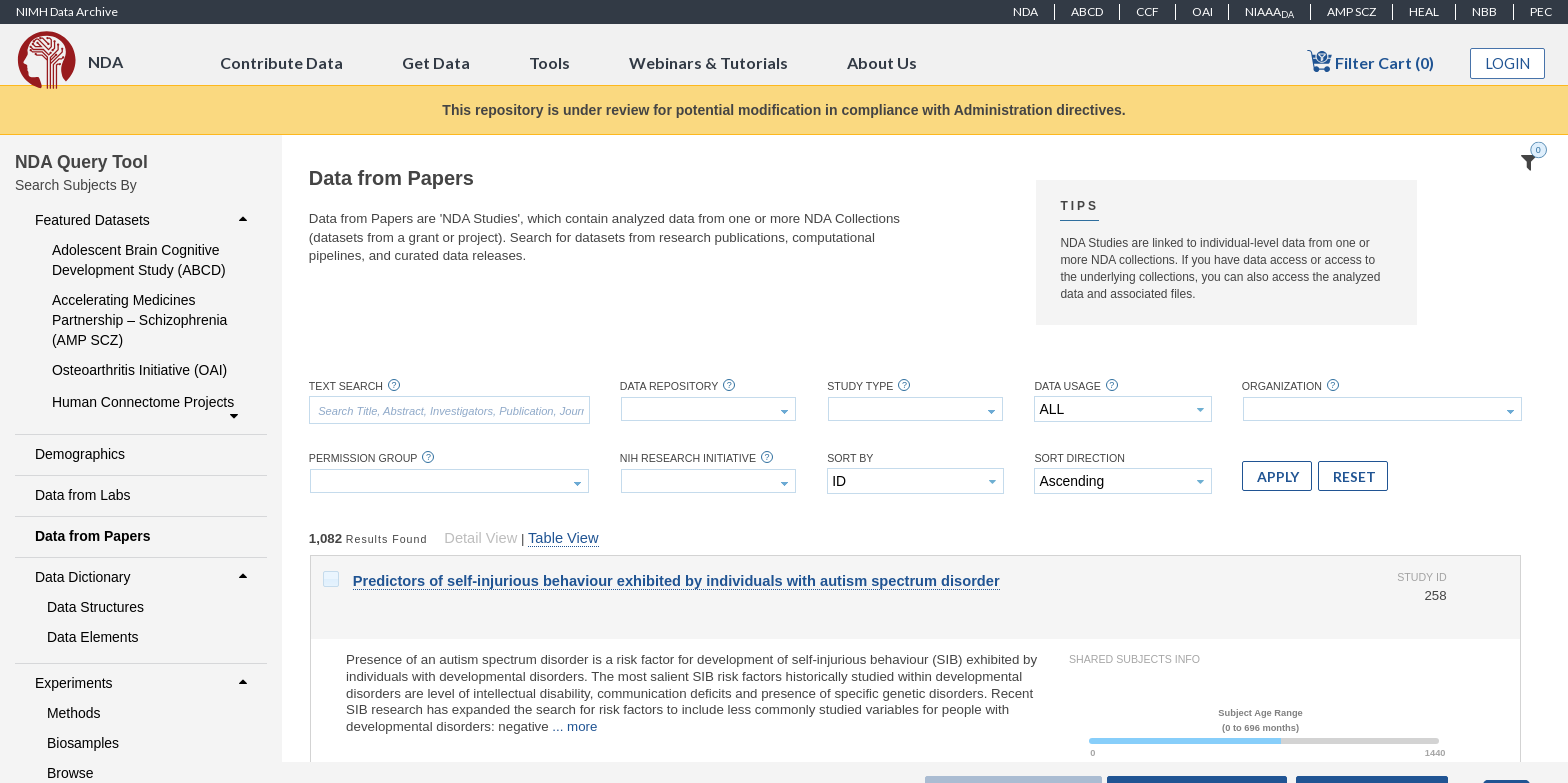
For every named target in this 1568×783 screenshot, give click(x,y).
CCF (1147, 11)
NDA (1025, 11)
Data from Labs (82, 495)
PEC (1541, 11)
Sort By (850, 458)
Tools (549, 62)
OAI (1202, 11)
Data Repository (669, 386)
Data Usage (1067, 386)
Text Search (346, 386)
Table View (563, 538)
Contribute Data (281, 62)
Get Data (436, 62)
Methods (74, 713)
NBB (1484, 11)
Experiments (143, 683)
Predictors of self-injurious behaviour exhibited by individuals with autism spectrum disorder (676, 581)
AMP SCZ (1351, 11)
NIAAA (1269, 12)
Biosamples (83, 743)
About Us (882, 62)
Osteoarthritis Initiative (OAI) (139, 370)
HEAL (1424, 11)
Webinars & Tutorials (708, 62)
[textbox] (449, 410)
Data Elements (93, 637)
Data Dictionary (143, 577)
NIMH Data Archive (67, 11)
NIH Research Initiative (688, 458)
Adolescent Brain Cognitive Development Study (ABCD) (139, 260)
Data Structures (95, 607)
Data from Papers (93, 536)
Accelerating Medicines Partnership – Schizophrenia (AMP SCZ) (139, 320)
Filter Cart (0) (1370, 61)
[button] (1277, 476)
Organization (1282, 386)
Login (1508, 63)
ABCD (1087, 11)
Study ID (1421, 577)
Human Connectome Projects (147, 409)
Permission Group (363, 458)
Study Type (860, 386)
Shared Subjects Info (1134, 659)
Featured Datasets (143, 220)
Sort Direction (1079, 458)
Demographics (80, 454)
